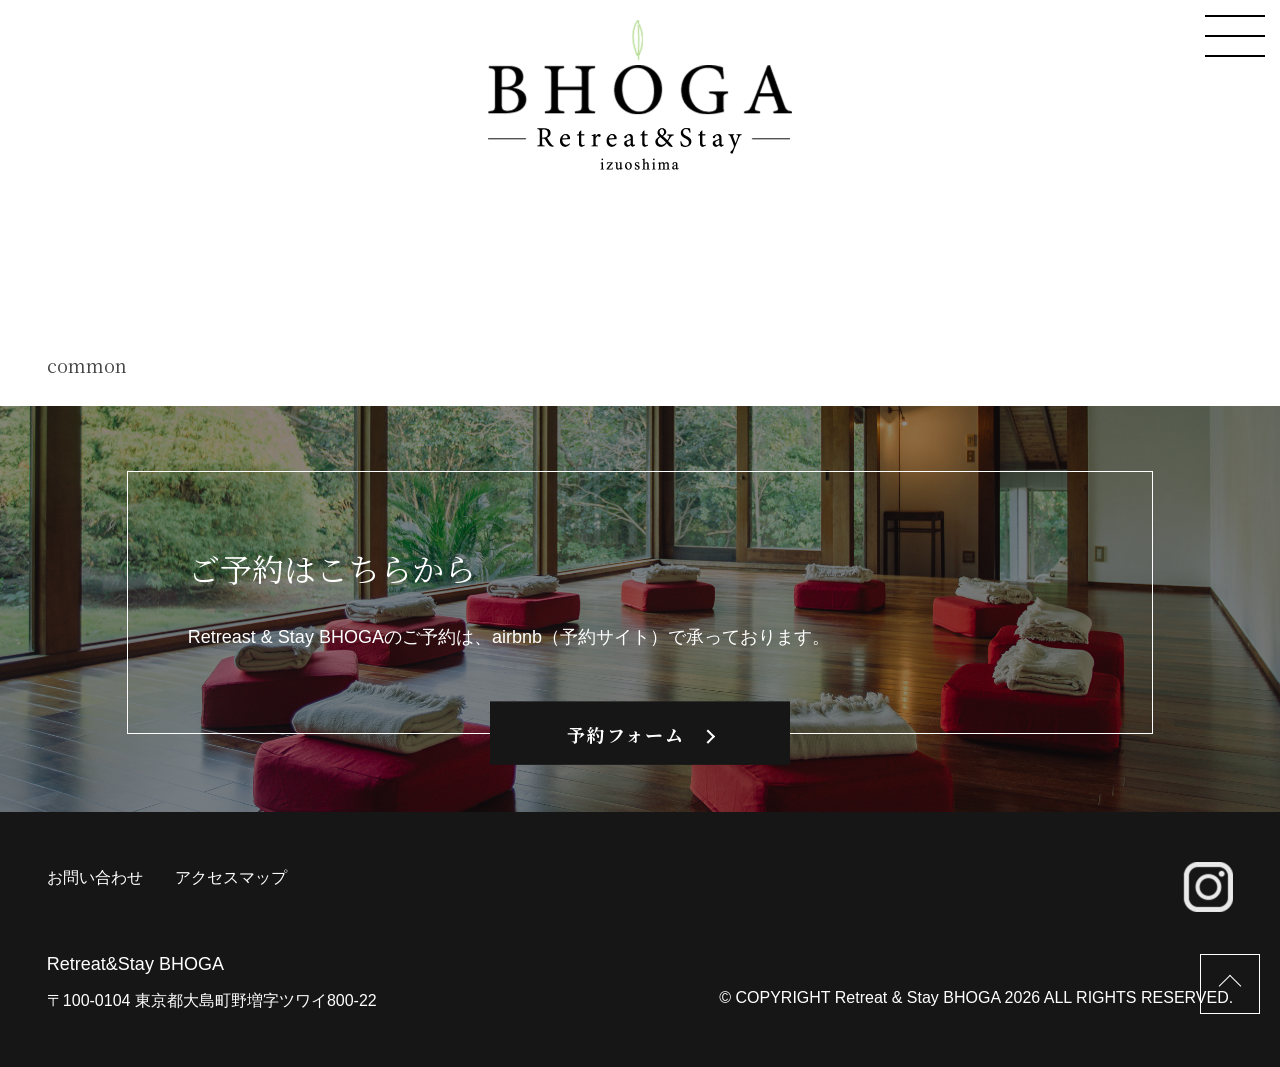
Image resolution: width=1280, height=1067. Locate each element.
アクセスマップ (231, 877)
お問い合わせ (95, 877)
